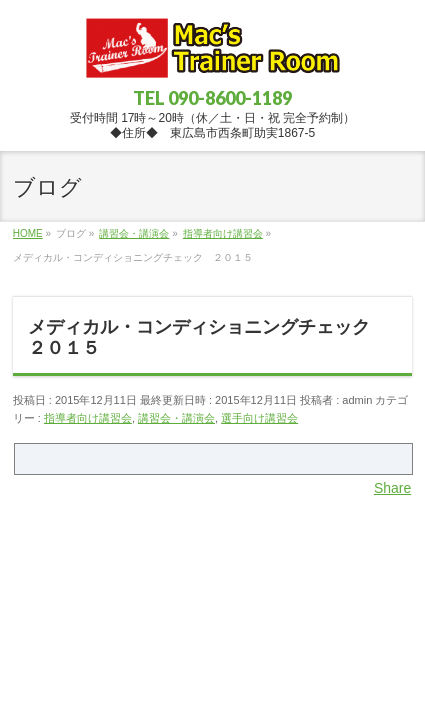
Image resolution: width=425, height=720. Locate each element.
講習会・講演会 (176, 418)
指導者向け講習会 (88, 418)
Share (392, 488)
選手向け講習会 (259, 418)
